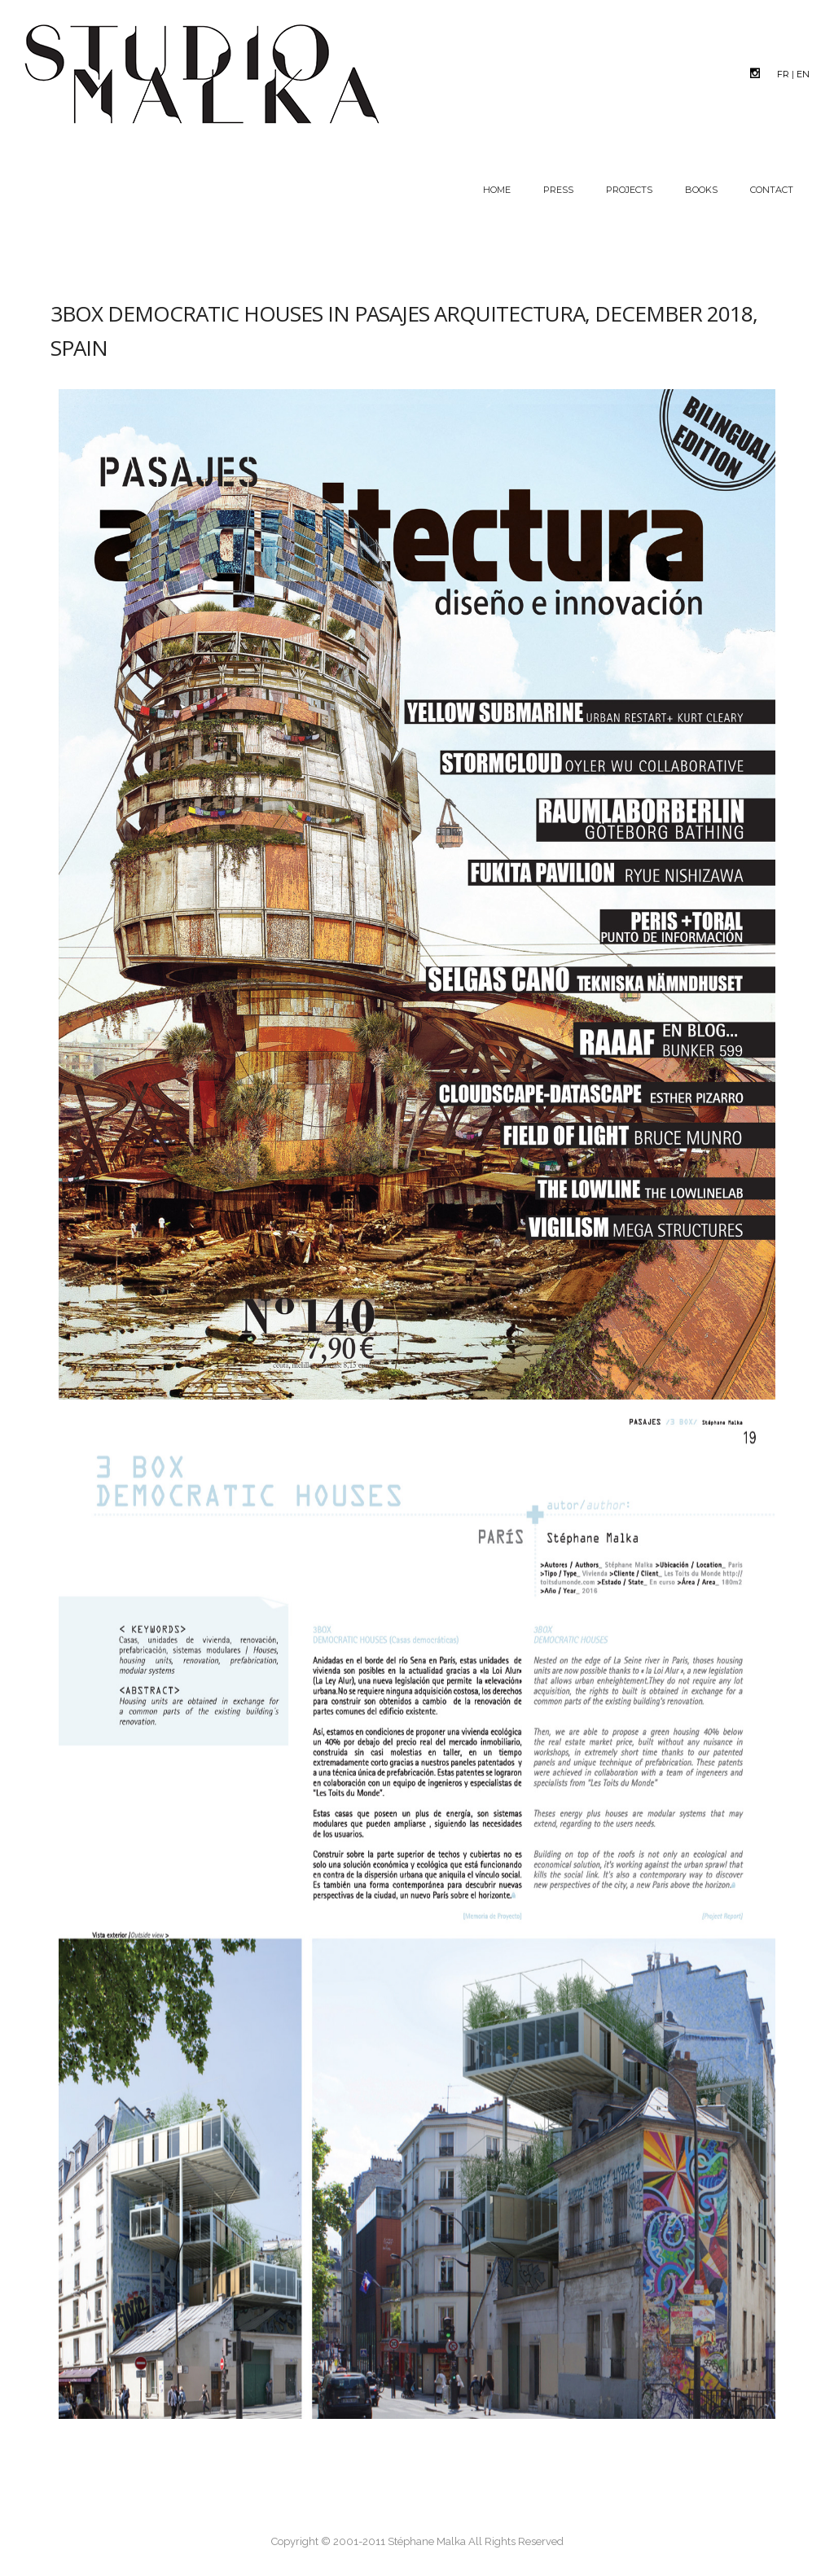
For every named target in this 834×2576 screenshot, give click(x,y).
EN (803, 74)
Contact (771, 189)
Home (497, 189)
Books (701, 189)
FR (783, 74)
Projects (629, 189)
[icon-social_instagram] (759, 73)
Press (558, 189)
